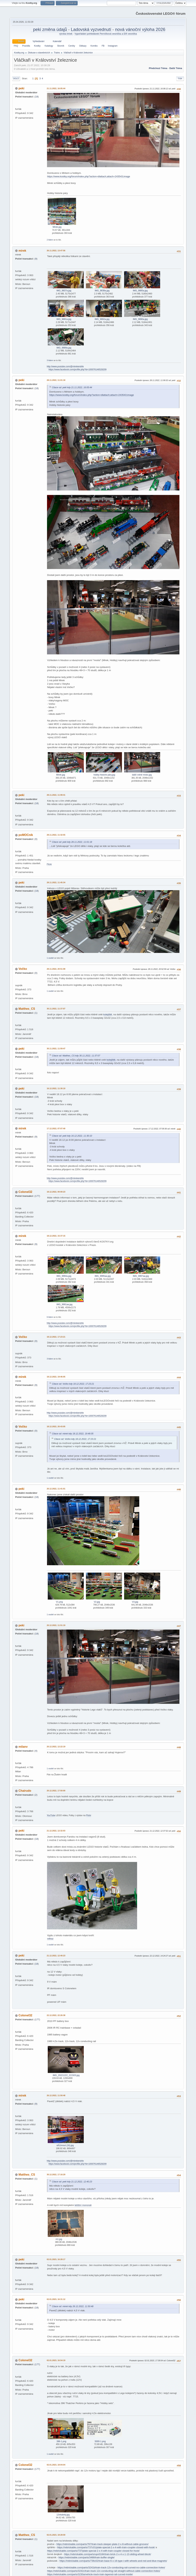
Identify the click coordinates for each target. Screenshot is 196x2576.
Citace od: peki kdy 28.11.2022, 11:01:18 (72, 842)
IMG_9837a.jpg (63, 290)
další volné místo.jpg (141, 775)
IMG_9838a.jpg (101, 290)
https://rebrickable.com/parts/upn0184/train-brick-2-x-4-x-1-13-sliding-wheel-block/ (107, 2554)
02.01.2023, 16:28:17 (56, 2259)
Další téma (175, 68)
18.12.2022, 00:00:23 (56, 1192)
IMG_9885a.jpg (140, 290)
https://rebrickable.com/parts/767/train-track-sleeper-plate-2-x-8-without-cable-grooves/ (102, 2544)
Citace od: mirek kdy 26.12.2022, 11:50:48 (72, 2306)
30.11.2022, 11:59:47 (56, 1048)
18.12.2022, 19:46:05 (56, 1377)
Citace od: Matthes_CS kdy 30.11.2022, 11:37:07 (76, 1055)
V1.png (59, 1602)
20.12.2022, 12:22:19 (56, 1746)
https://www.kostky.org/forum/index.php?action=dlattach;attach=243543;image (88, 176)
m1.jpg (58, 2239)
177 (37, 1196)
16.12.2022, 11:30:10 (56, 1088)
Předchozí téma (158, 68)
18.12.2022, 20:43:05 (56, 1426)
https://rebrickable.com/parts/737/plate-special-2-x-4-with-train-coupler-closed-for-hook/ (93, 2550)
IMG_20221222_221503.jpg (65, 2075)
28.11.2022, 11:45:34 (56, 882)
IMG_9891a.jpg (63, 319)
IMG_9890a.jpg (140, 319)
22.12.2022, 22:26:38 (56, 2015)
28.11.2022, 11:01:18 (56, 380)
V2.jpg (96, 1602)
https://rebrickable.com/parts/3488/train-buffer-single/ (86, 2557)
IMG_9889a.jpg (63, 348)
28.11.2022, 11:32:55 (56, 835)
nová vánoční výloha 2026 (140, 29)
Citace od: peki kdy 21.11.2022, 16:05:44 (72, 387)
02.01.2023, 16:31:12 (56, 2299)
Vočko (23, 968)
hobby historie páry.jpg (104, 775)
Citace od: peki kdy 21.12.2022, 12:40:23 (72, 2181)
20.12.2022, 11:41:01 (56, 1489)
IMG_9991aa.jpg (64, 1304)
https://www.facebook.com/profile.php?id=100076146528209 (77, 369)
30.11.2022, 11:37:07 (56, 1009)
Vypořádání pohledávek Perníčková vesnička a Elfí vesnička (105, 33)
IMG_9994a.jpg (63, 1276)
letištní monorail (83, 2205)
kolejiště (107, 1014)
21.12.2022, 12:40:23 (56, 1956)
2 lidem (50, 240)
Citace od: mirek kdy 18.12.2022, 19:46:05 (72, 1433)
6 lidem (50, 1317)
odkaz (50, 1938)
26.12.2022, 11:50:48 (56, 2095)
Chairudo (25, 1790)
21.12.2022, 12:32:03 (56, 1831)
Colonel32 (25, 1191)
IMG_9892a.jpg (101, 319)
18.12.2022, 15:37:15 (56, 1236)
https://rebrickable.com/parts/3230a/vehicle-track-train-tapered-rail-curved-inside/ (90, 2574)
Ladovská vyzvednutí (91, 29)
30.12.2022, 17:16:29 (56, 2174)
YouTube (51, 1815)
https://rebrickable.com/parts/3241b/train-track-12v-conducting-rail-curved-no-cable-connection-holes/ (111, 2567)
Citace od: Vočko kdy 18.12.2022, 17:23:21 (73, 1384)
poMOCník (26, 834)
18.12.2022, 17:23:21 (56, 1337)
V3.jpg (134, 1602)
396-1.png (61, 2441)
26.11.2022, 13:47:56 (56, 250)
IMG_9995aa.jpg (102, 1276)
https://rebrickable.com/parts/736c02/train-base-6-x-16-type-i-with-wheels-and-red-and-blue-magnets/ (113, 2560)
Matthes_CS (27, 1008)
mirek (22, 250)
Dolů (16, 78)
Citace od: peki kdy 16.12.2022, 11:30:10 (72, 1136)
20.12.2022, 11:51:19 (56, 1625)
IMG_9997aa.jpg (140, 1276)
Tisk (180, 78)
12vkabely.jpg (63, 2514)
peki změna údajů (49, 29)
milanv (23, 1746)
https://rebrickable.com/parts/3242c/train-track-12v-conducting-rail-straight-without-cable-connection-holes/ (103, 2571)
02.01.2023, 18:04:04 (56, 2465)
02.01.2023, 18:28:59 (56, 2535)
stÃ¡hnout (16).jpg (65, 2145)
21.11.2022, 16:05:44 (56, 88)
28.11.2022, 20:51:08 (56, 969)
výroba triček (66, 33)
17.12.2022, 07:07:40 (56, 1128)
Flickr (49, 864)
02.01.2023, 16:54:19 (56, 2360)
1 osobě (50, 958)
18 (36, 96)
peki (21, 88)
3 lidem (50, 360)
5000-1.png (100, 2441)
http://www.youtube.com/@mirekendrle (65, 366)
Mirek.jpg (56, 227)
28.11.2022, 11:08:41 (56, 795)
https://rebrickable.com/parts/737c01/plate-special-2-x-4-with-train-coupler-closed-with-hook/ (106, 2547)
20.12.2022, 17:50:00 (56, 1791)
